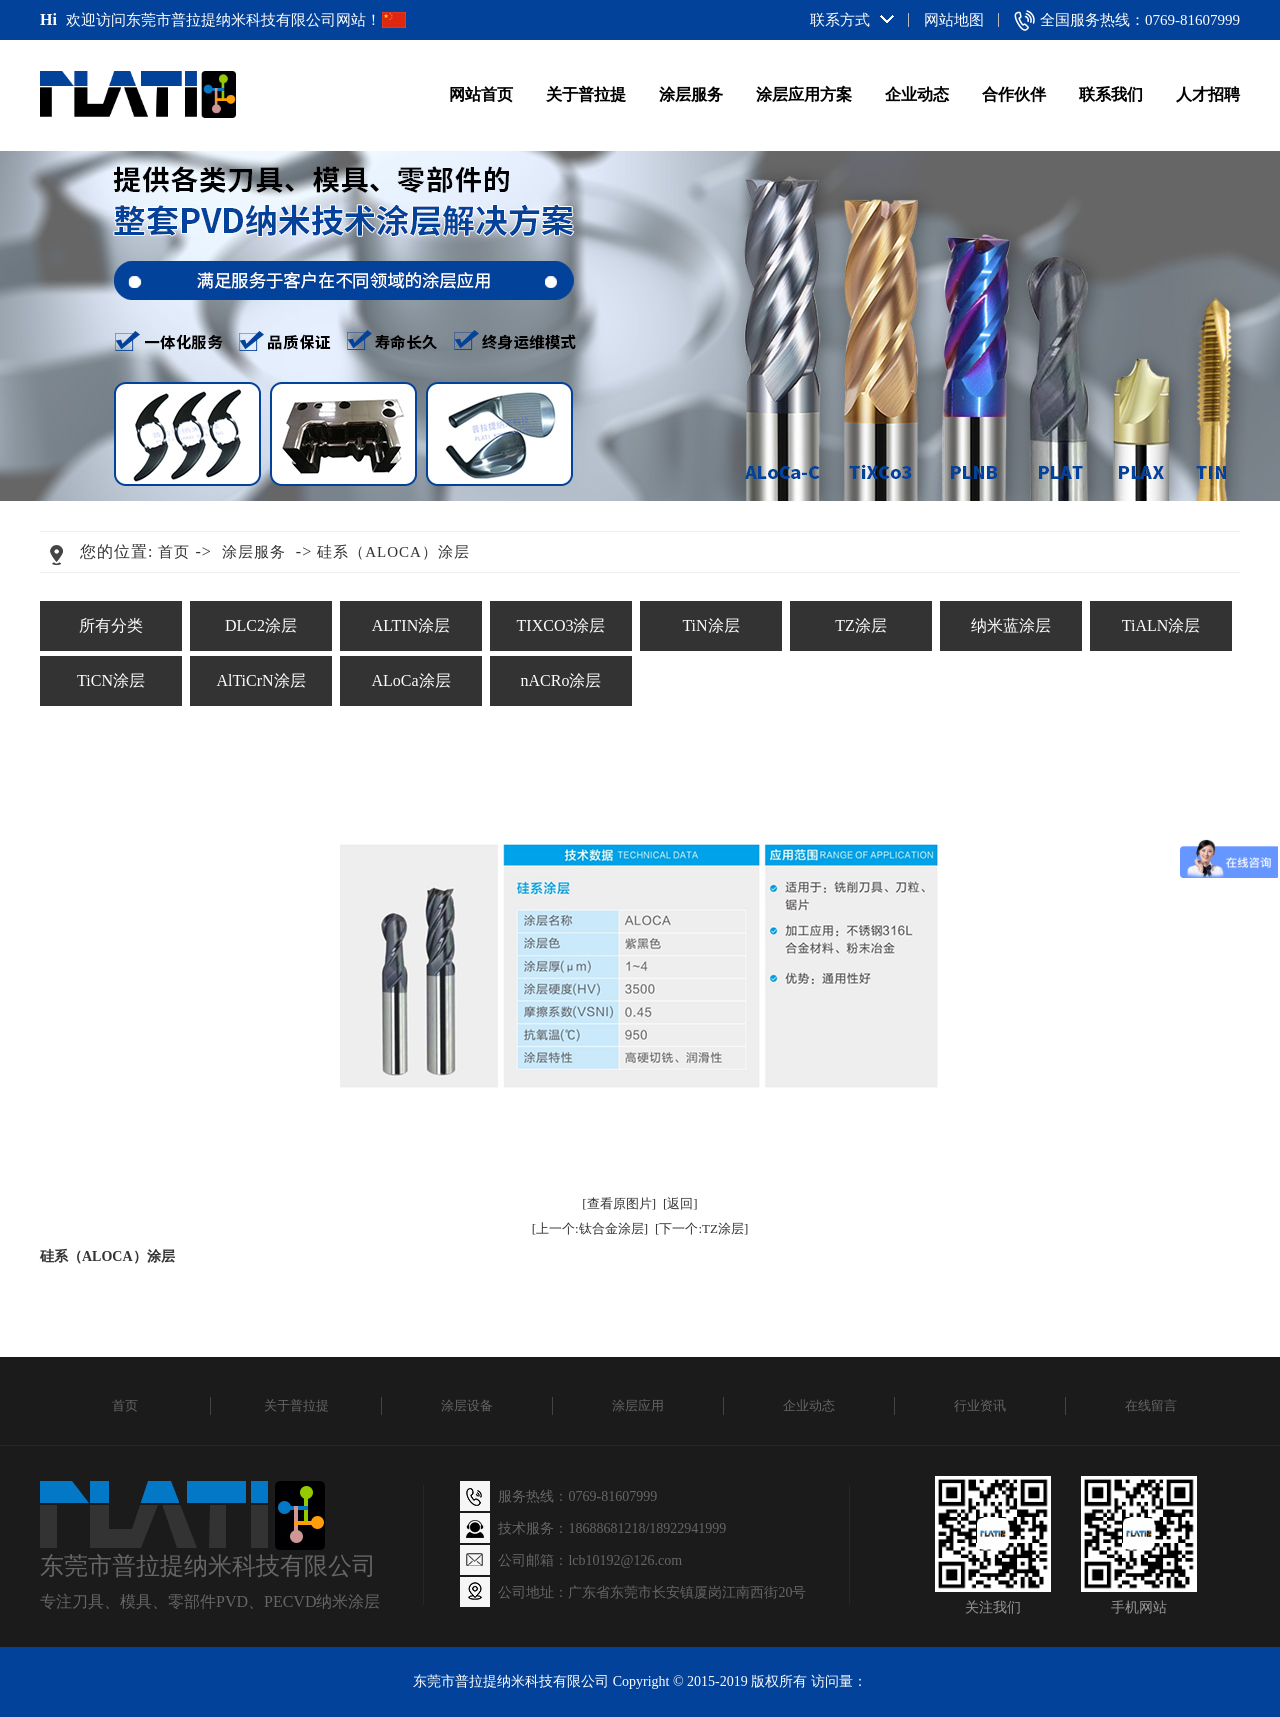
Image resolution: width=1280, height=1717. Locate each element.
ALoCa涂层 (410, 680)
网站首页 (481, 94)
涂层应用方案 (804, 94)
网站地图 (954, 20)
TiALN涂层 (1161, 625)
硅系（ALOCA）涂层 (393, 552)
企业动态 (917, 94)
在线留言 (1151, 1405)
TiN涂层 (710, 625)
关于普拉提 (586, 94)
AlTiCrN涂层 (260, 680)
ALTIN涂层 (411, 625)
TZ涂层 (861, 625)
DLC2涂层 (261, 625)
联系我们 (1111, 94)
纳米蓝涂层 (1011, 625)
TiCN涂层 (111, 680)
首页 (174, 552)
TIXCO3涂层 (561, 625)
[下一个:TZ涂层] (701, 1228)
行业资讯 (980, 1405)
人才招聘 (1208, 94)
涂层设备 (467, 1405)
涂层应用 (638, 1405)
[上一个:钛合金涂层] (590, 1228)
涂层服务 (691, 94)
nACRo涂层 (561, 680)
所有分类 (111, 625)
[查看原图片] (619, 1203)
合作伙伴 (1014, 94)
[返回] (680, 1203)
